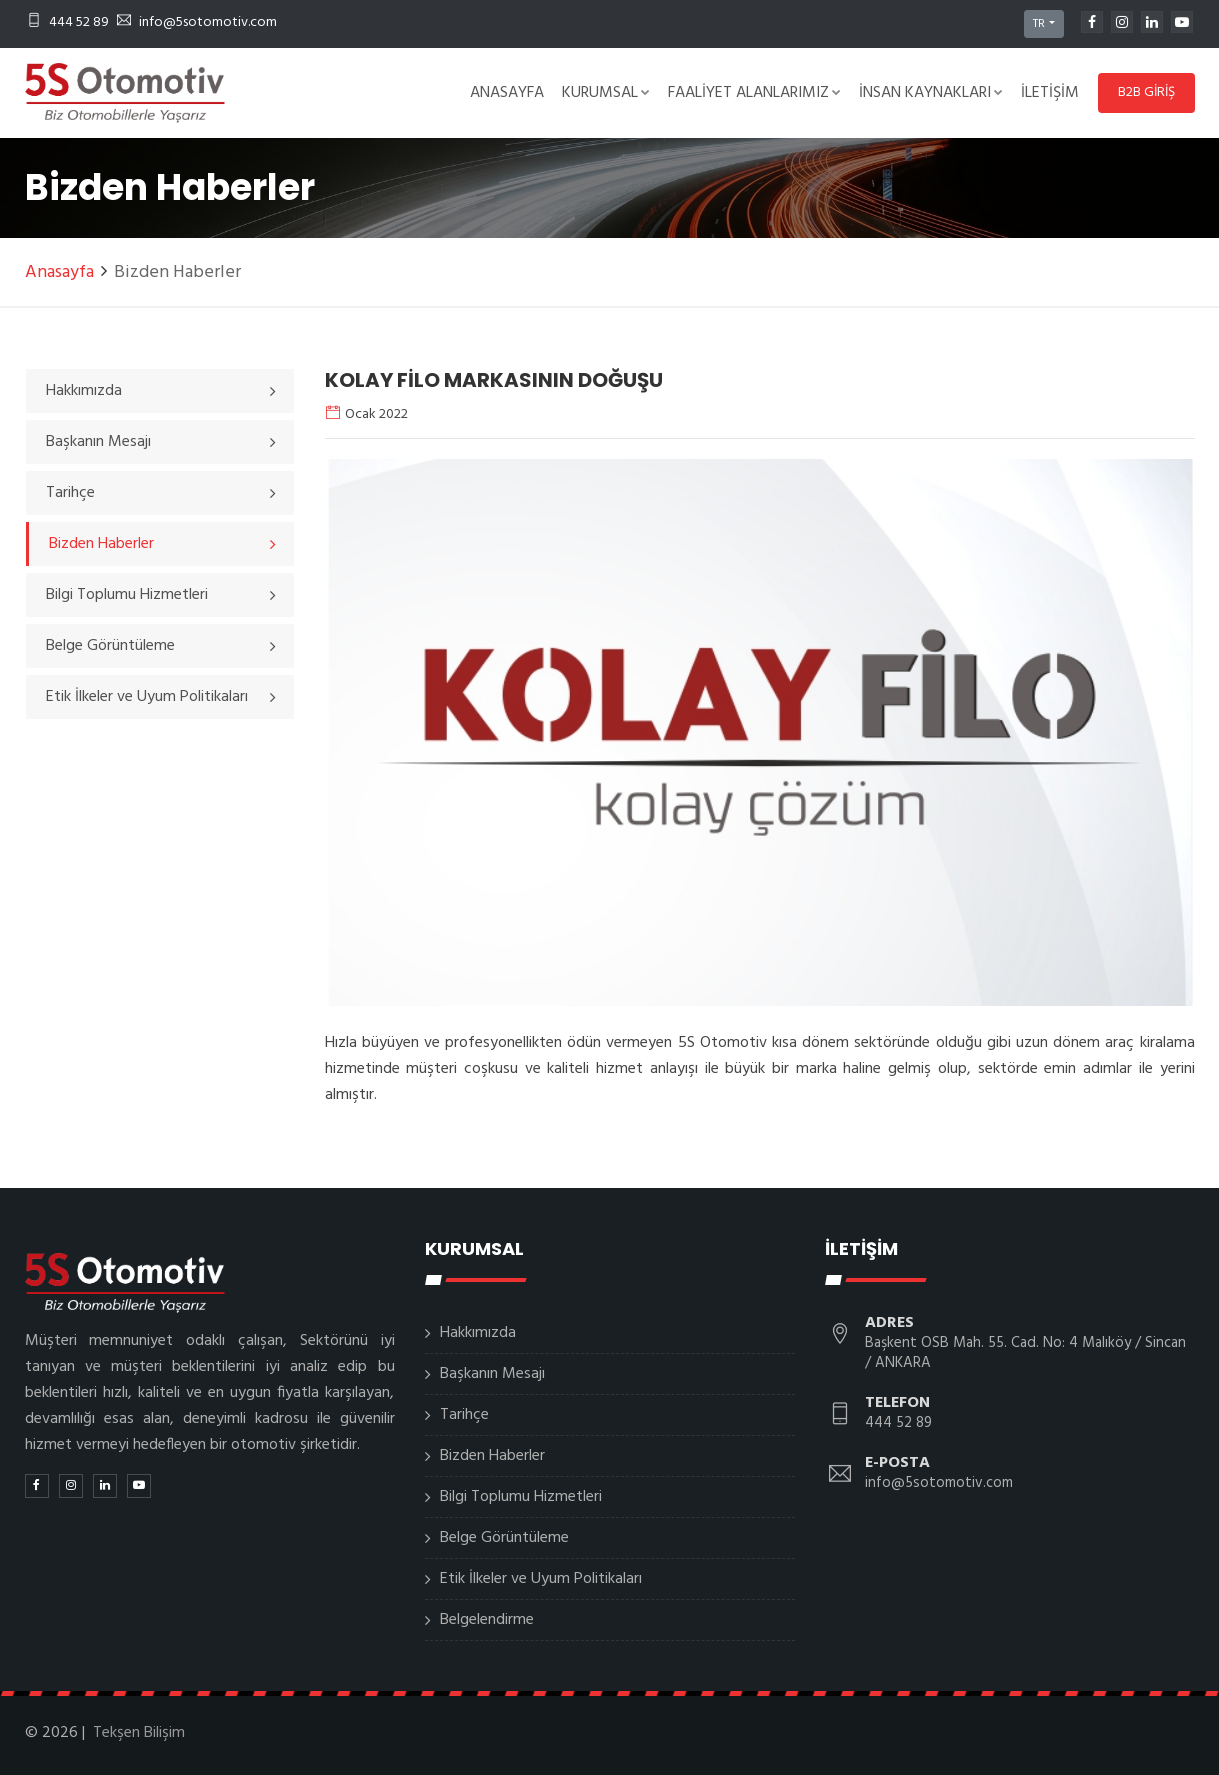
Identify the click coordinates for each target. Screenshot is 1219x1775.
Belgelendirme (487, 1620)
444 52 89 (68, 22)
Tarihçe (464, 1415)
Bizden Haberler (492, 1456)
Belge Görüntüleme (504, 1538)
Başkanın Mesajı (492, 1374)
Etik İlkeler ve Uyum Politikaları (541, 1579)
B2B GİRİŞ (1146, 92)
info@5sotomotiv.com (197, 22)
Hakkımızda (478, 1333)
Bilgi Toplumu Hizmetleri (521, 1497)
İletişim (1050, 93)
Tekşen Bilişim (139, 1733)
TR (1039, 24)
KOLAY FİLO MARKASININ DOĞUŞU (494, 380)
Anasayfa (507, 93)
